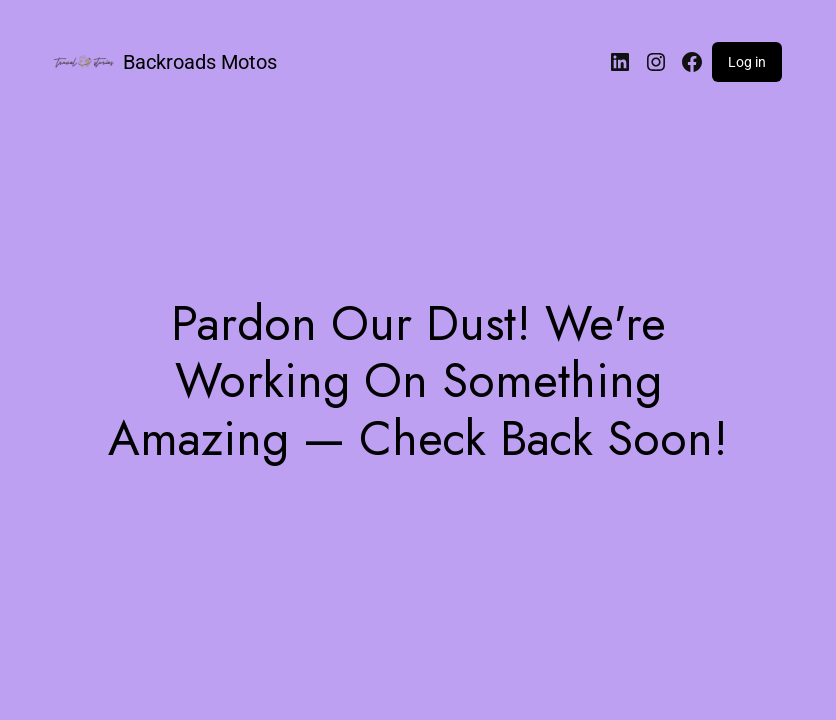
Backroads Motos (200, 62)
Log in (747, 62)
